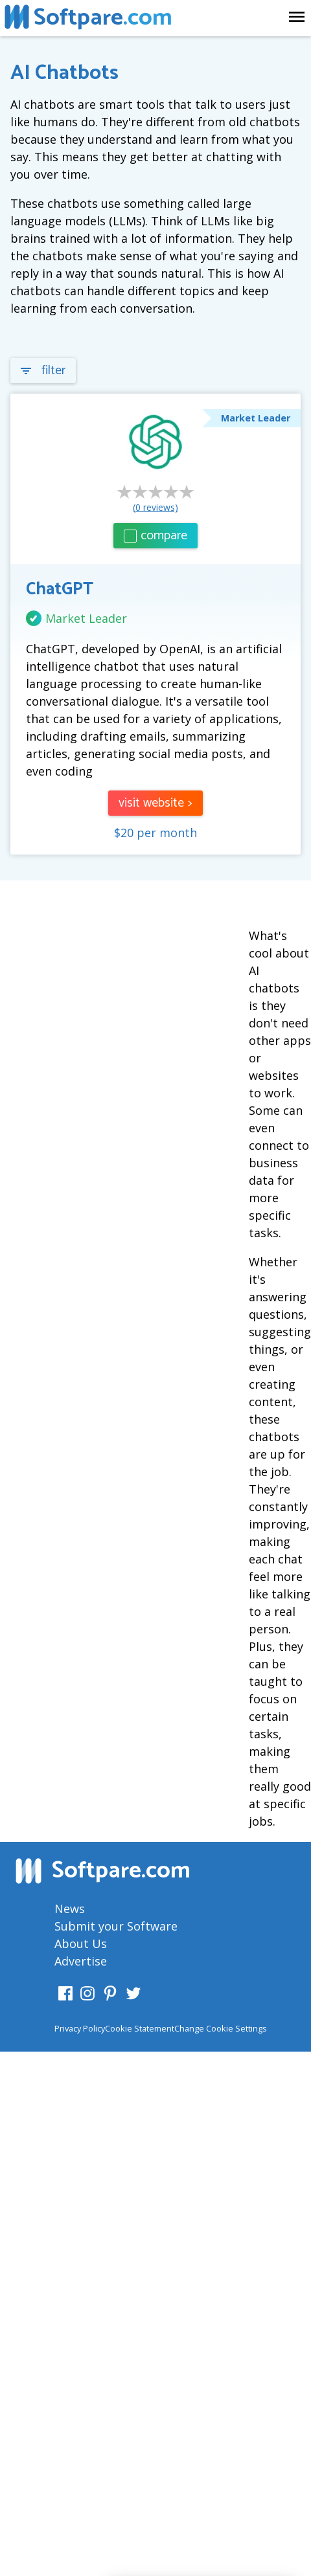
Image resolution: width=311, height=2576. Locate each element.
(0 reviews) (155, 507)
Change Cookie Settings (220, 2028)
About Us (80, 1943)
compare (155, 535)
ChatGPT (59, 589)
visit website (155, 803)
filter (43, 370)
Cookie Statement (139, 2028)
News (69, 1908)
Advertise (80, 1961)
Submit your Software (116, 1926)
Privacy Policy (79, 2028)
